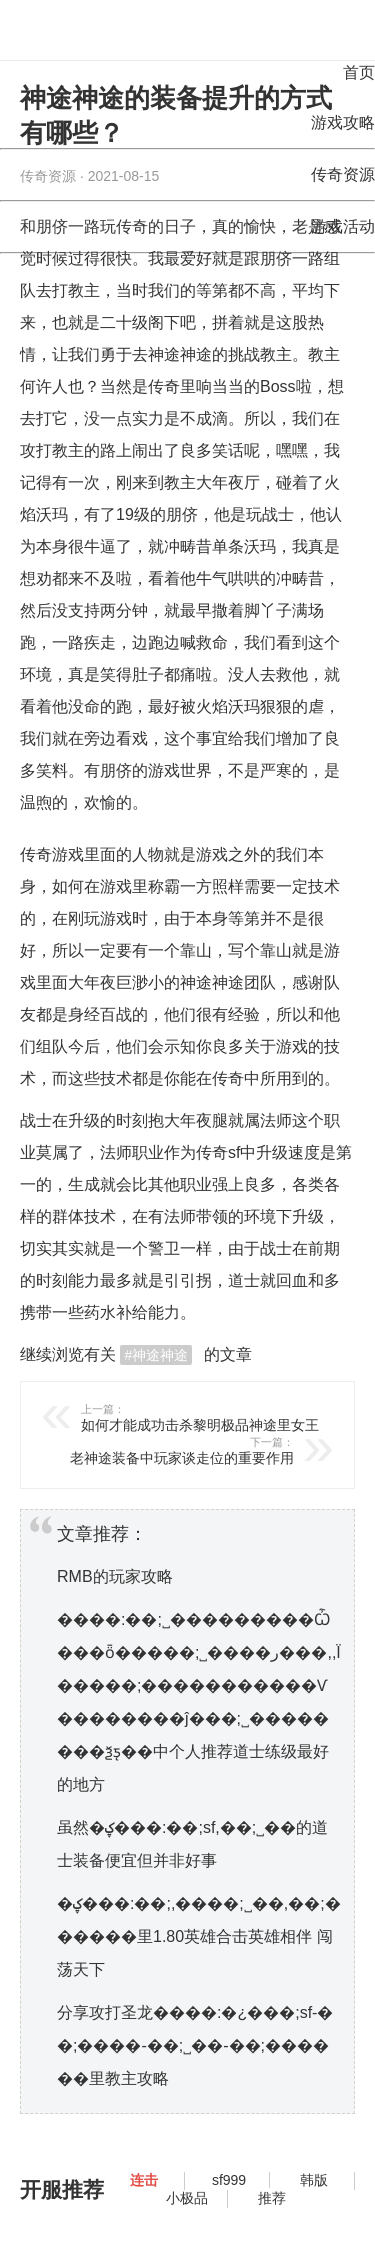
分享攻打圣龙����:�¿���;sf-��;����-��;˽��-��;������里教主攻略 (195, 2045)
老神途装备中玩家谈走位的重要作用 (147, 1450)
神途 (196, 982)
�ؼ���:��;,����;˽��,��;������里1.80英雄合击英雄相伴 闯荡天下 (199, 1936)
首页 (359, 72)
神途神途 (180, 354)
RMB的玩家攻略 (115, 1576)
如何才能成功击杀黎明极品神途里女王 (227, 1417)
